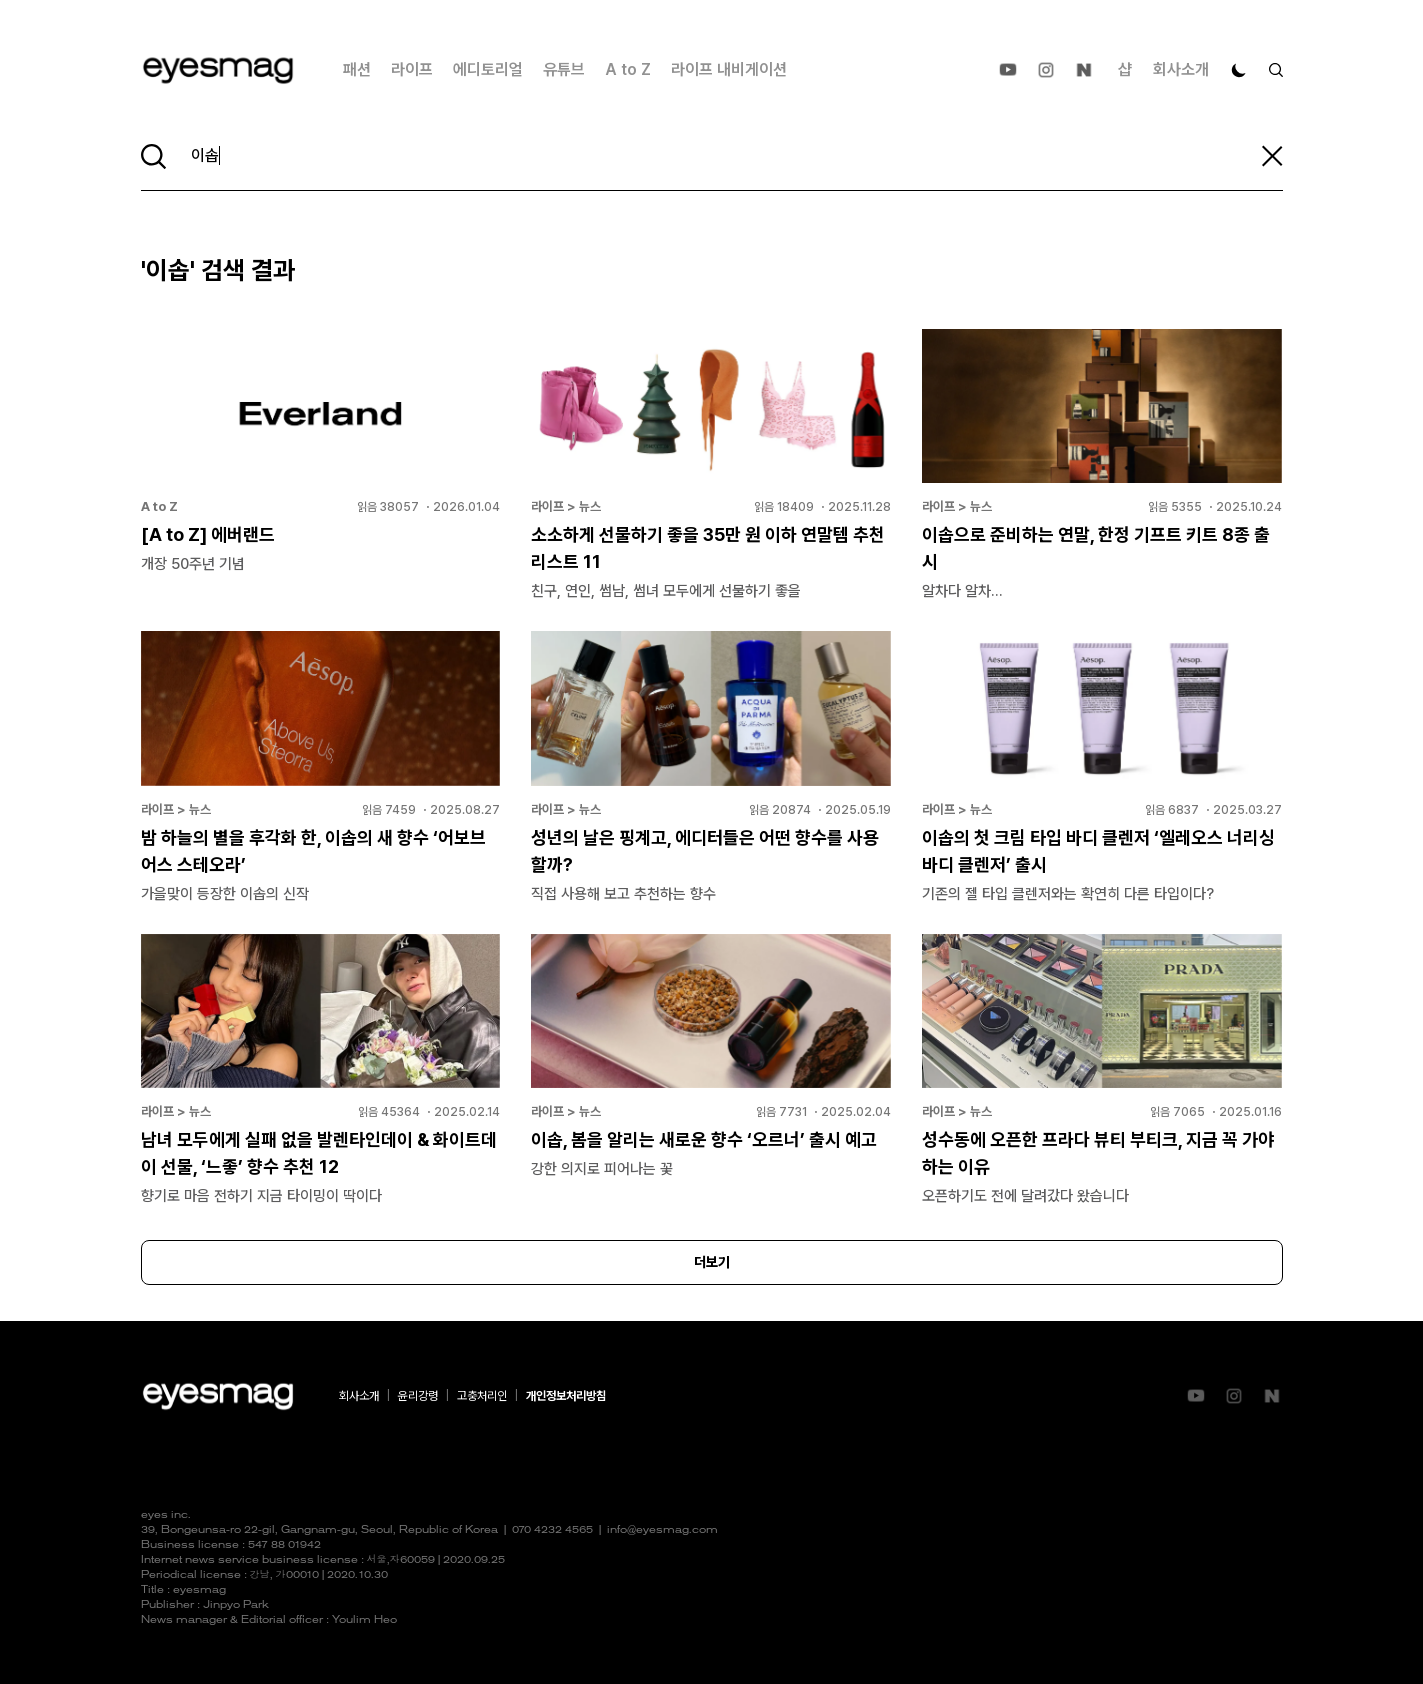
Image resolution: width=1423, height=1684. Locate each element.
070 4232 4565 (552, 1530)
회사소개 (1181, 69)
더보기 (712, 1262)
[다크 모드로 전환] (1239, 70)
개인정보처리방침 (566, 1396)
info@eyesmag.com (662, 1530)
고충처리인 (482, 1396)
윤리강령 (418, 1396)
